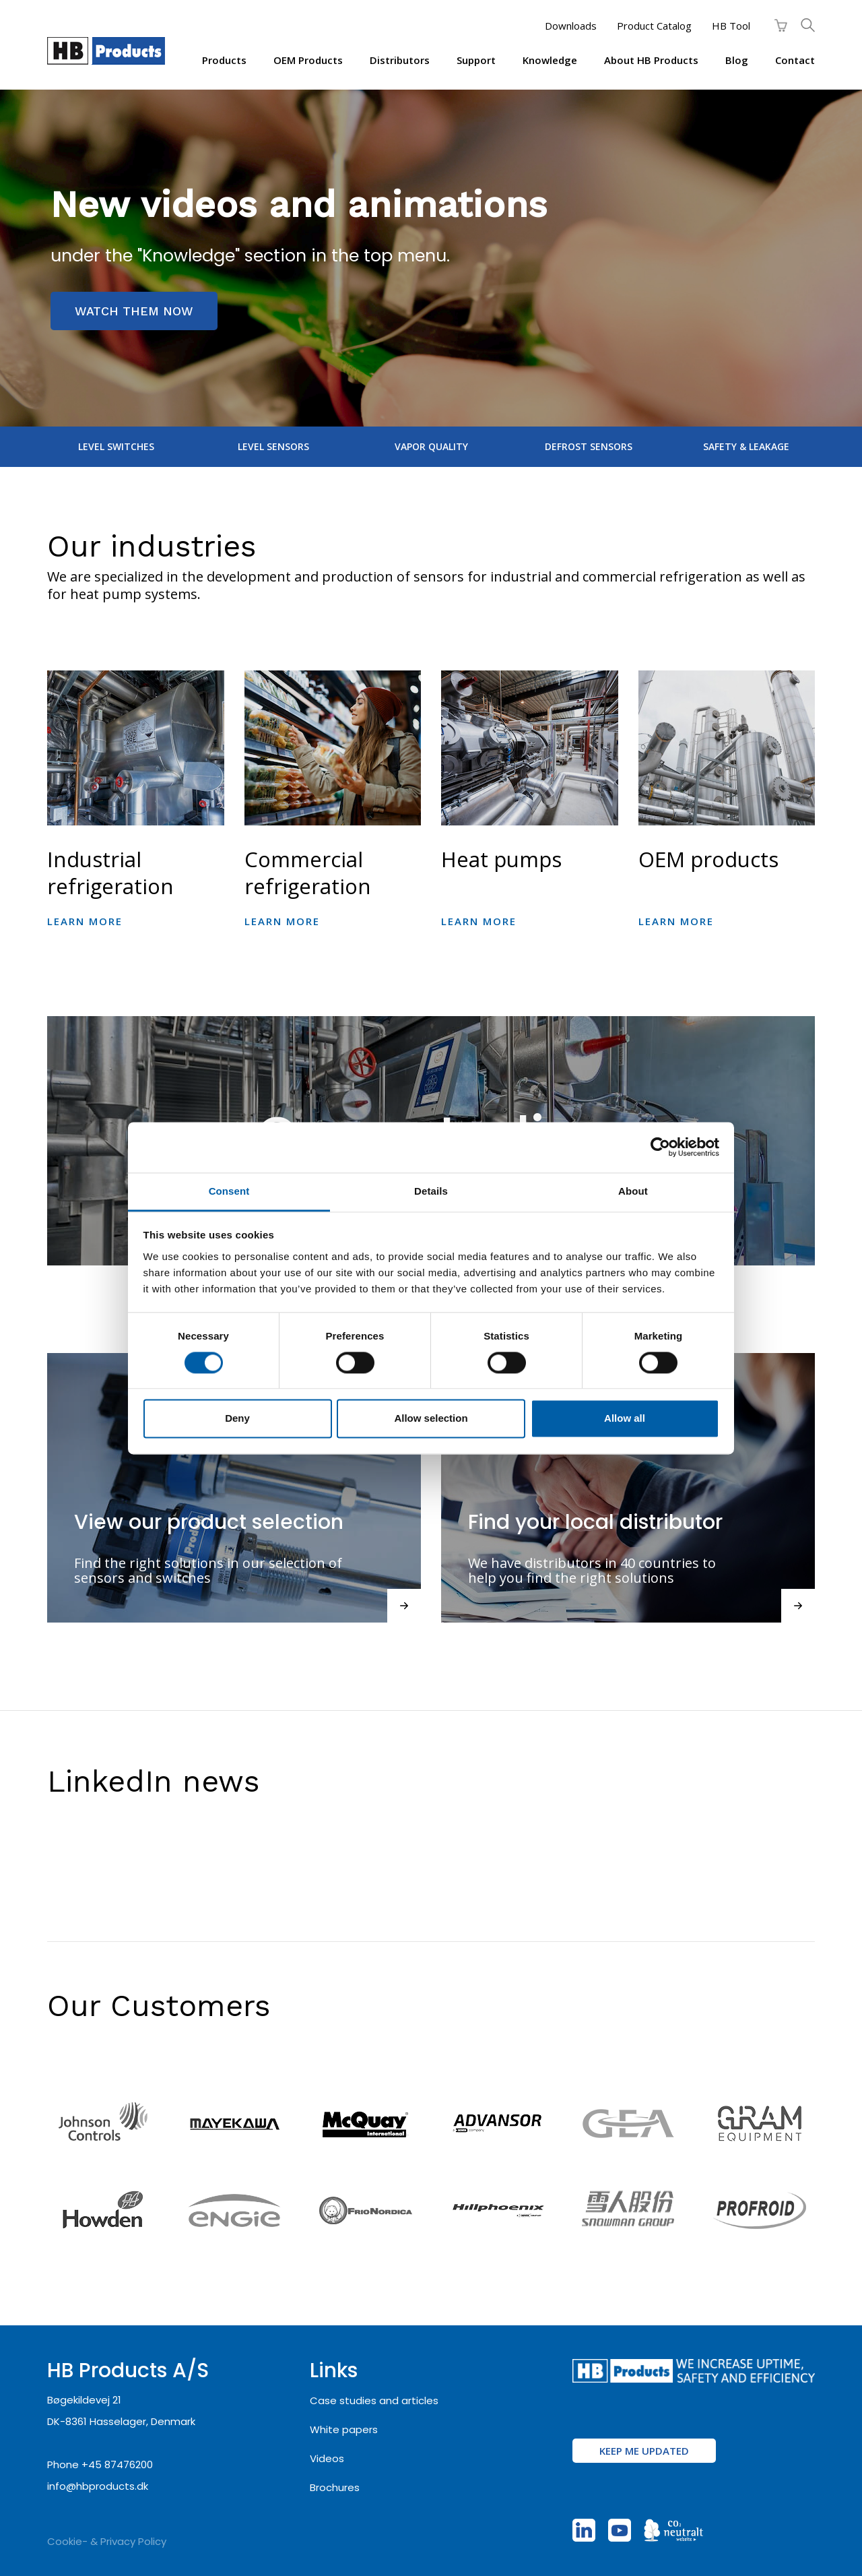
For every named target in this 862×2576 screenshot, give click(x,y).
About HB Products (651, 60)
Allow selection (430, 1418)
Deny (237, 1418)
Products (224, 60)
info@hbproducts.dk (97, 2486)
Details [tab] (431, 1191)
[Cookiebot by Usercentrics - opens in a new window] (660, 1147)
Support (476, 60)
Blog (736, 60)
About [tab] (633, 1191)
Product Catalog (654, 25)
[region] (431, 258)
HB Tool (731, 25)
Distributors (400, 60)
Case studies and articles (374, 2400)
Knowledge (550, 60)
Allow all (624, 1418)
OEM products (308, 60)
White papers (344, 2429)
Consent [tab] (229, 1191)
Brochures (335, 2487)
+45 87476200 (117, 2464)
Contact (795, 60)
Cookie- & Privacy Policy (106, 2541)
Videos (327, 2458)
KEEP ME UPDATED (644, 2450)
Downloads (571, 25)
